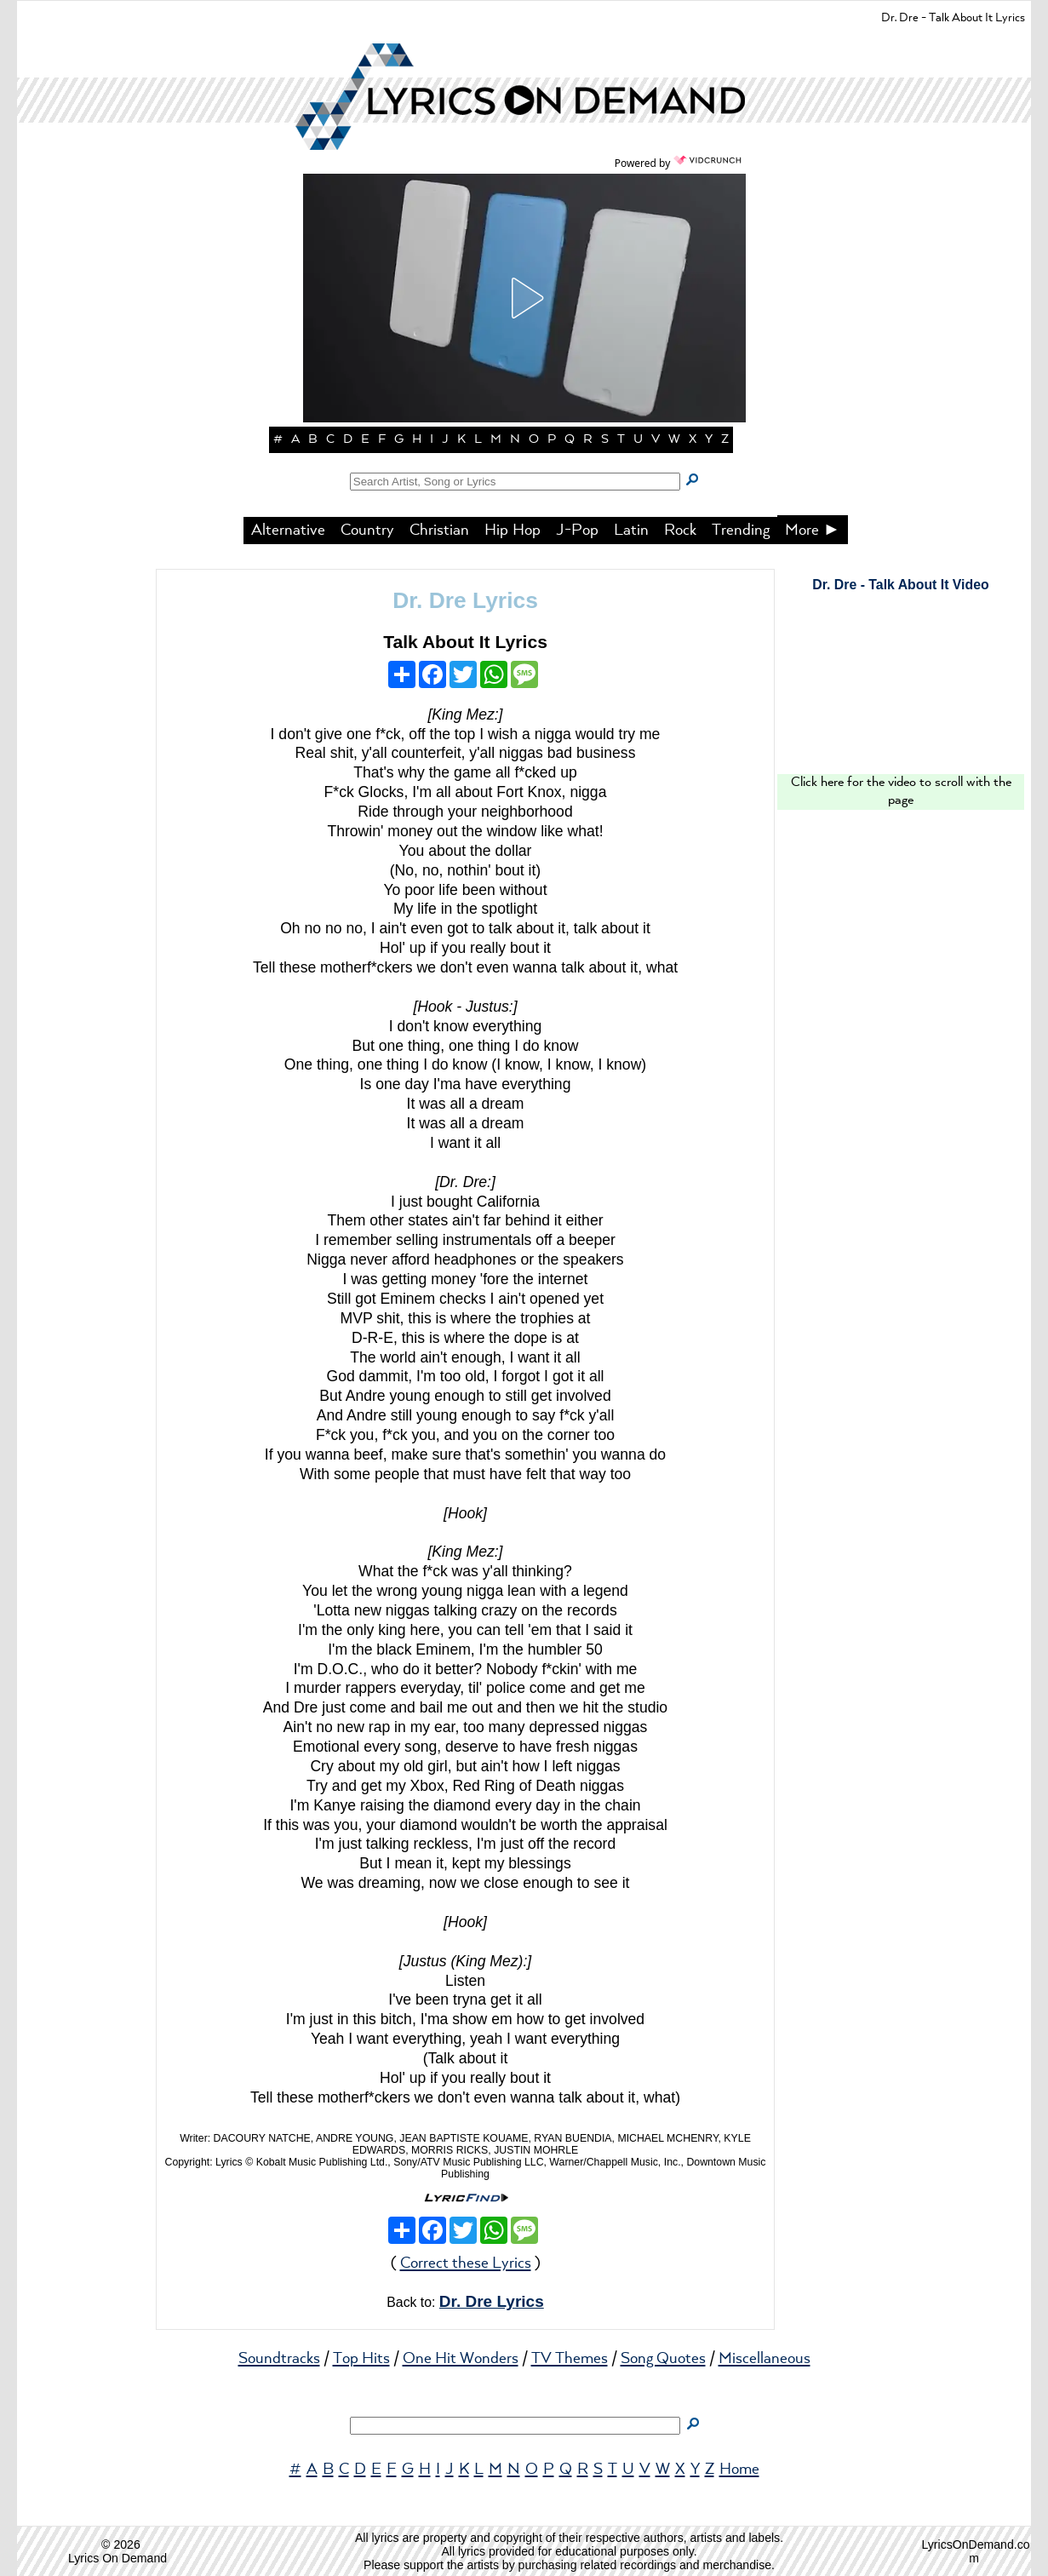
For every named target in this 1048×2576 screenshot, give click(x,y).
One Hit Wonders (460, 2358)
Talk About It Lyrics (465, 641)
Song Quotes (663, 2358)
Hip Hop (512, 530)
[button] (524, 298)
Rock (680, 530)
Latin (631, 530)
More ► (813, 530)
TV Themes (569, 2358)
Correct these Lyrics (465, 2263)
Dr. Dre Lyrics (465, 600)
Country (367, 530)
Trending (741, 530)
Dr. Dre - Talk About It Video (900, 584)
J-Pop (577, 530)
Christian (439, 530)
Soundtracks (279, 2358)
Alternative (288, 530)
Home (739, 2469)
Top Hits (361, 2358)
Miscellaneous (764, 2358)
